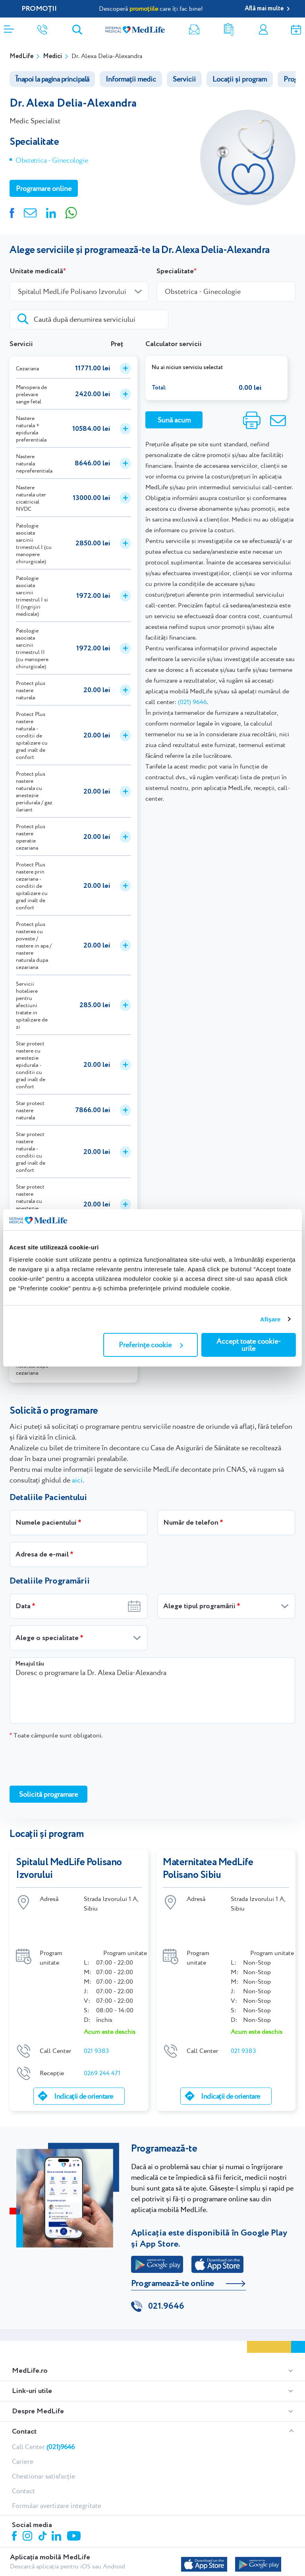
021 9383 (96, 2022)
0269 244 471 (102, 2044)
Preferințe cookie (151, 1345)
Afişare (270, 1319)
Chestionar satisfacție (43, 2448)
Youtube (75, 2508)
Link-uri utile (32, 2363)
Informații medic (131, 79)
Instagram (29, 2509)
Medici (52, 56)
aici (77, 1480)
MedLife (21, 56)
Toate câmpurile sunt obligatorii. (56, 1735)
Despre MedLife (38, 2383)
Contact (24, 2403)
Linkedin (57, 2508)
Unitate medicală (36, 271)
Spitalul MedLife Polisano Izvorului (69, 1868)
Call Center (43, 2418)
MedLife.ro (30, 2342)
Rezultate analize (229, 29)
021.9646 (166, 2278)
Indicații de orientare (83, 2067)
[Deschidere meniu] (9, 26)
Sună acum (174, 420)
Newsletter (194, 29)
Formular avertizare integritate (56, 2477)
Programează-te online (172, 2254)
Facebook (15, 2509)
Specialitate (175, 271)
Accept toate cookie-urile (248, 1344)
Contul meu (263, 29)
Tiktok (43, 2508)
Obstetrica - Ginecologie (51, 160)
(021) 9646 (192, 702)
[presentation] (70, 1762)
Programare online (296, 30)
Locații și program (239, 79)
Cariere (22, 2433)
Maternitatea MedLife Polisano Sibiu (208, 1868)
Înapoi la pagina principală (52, 79)
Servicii (184, 79)
